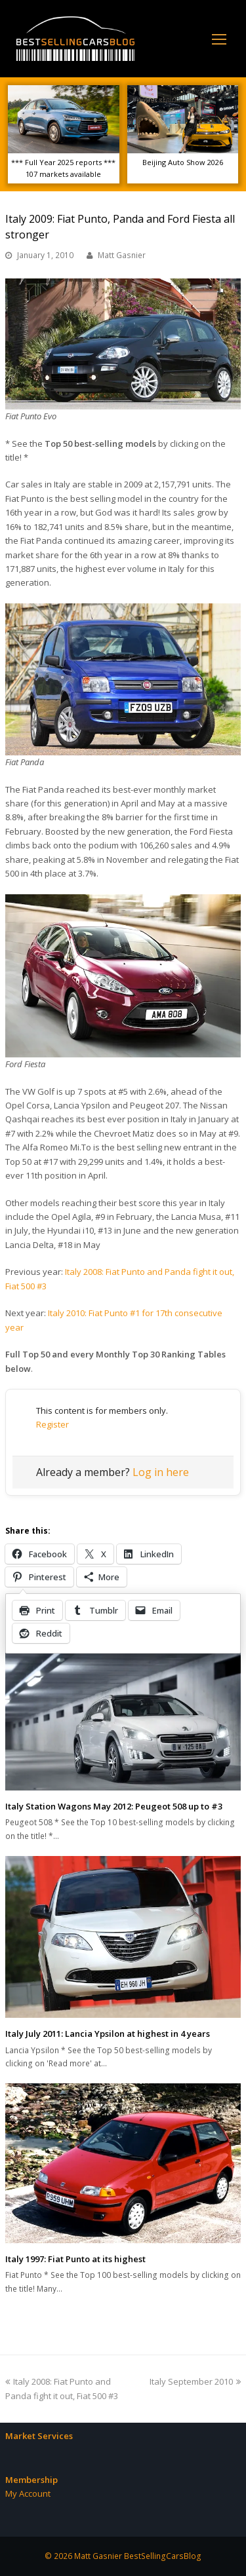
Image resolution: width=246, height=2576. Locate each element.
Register (52, 1424)
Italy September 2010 (195, 2381)
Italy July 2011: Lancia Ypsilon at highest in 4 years (107, 2033)
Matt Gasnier (122, 255)
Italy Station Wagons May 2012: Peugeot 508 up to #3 (113, 1806)
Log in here (161, 1472)
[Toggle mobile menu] (219, 38)
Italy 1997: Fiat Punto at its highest (75, 2259)
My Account (28, 2493)
